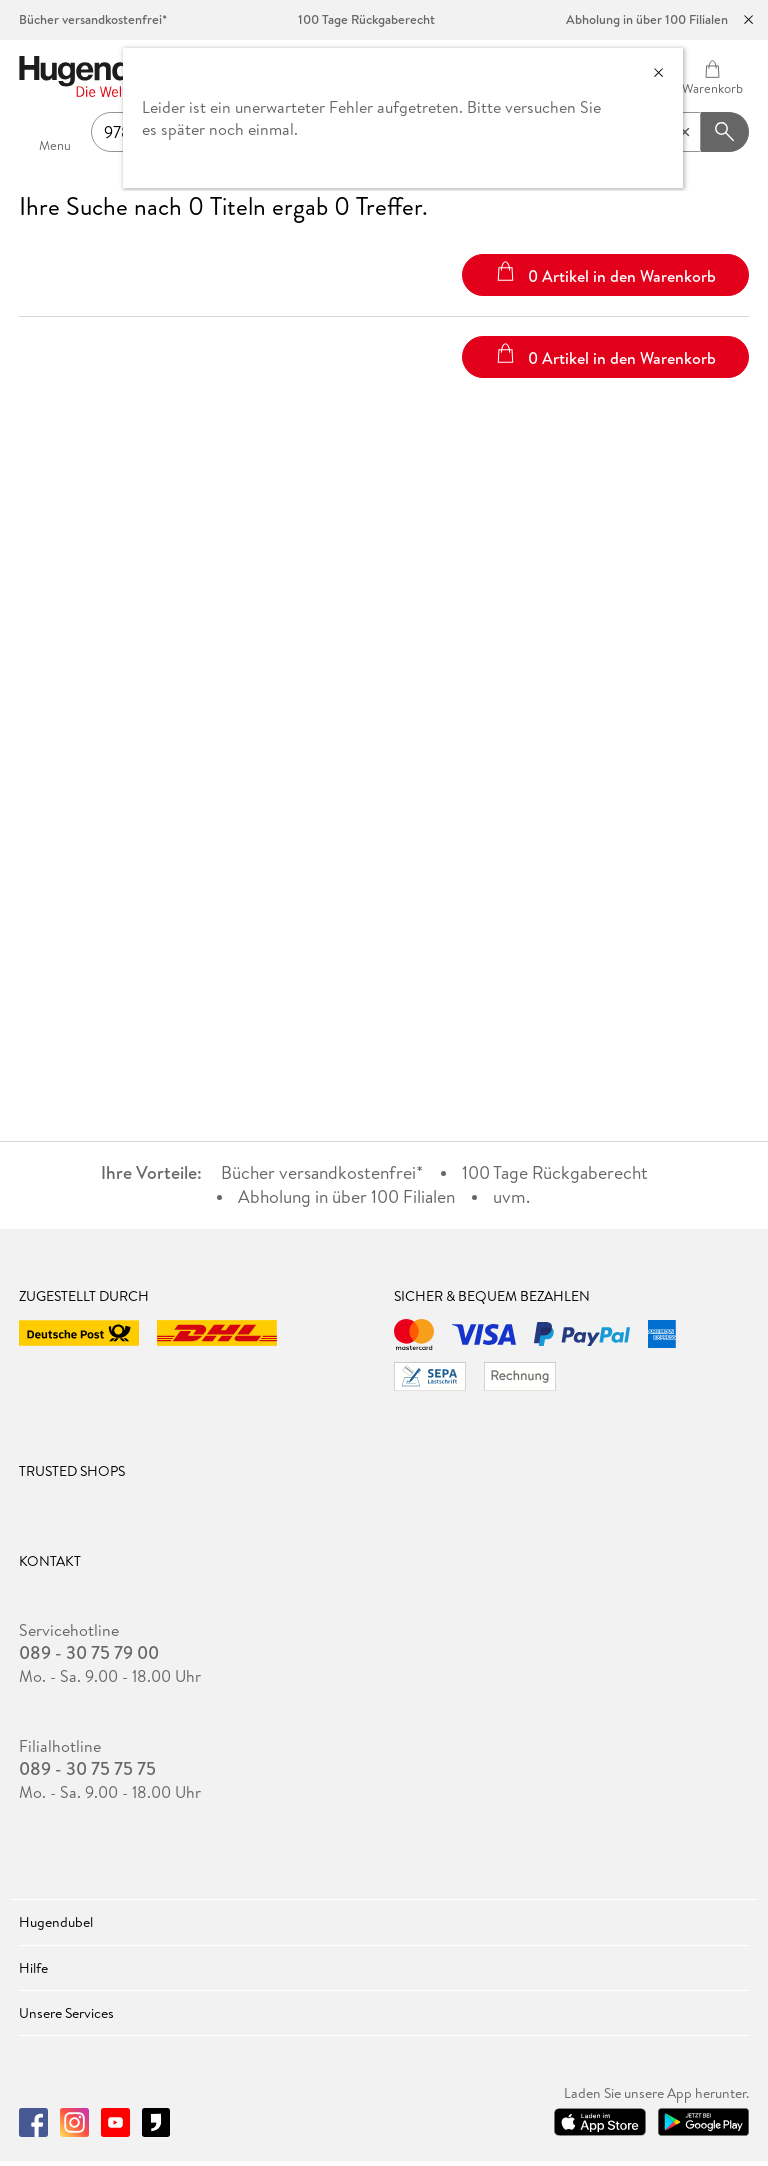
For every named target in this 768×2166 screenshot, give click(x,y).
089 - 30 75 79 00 (89, 1653)
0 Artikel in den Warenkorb (605, 274)
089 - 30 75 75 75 (87, 1769)
